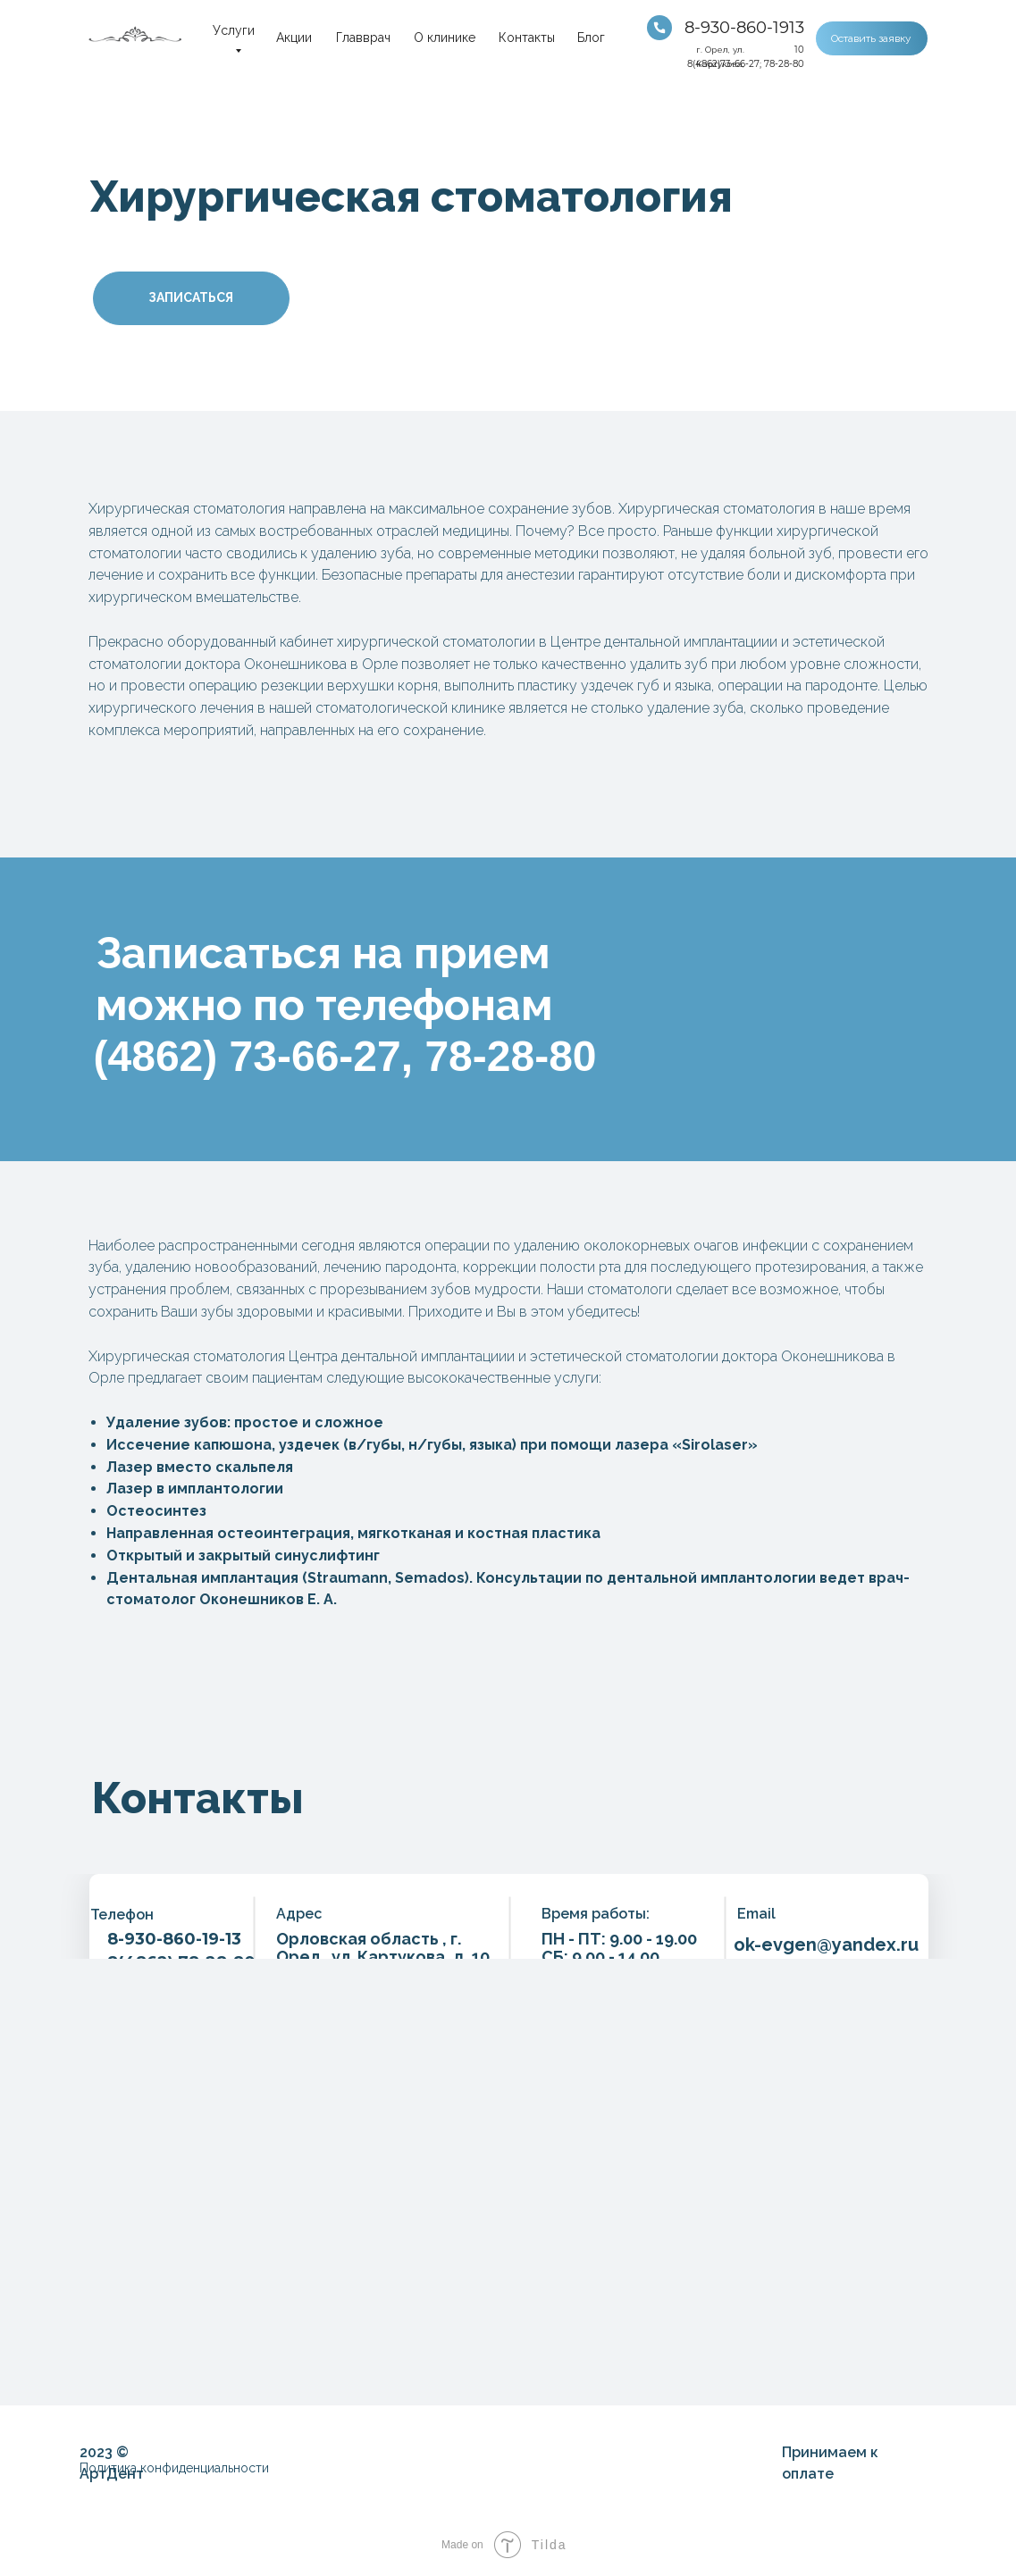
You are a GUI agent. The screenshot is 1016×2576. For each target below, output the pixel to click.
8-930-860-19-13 (174, 1939)
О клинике (444, 37)
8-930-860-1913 (744, 28)
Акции (294, 37)
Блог (591, 37)
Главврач (363, 37)
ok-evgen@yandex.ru (826, 1944)
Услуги (234, 30)
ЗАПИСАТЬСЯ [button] (190, 297)
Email (756, 1913)
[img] (659, 27)
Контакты (527, 37)
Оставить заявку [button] (871, 38)
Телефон (122, 1914)
